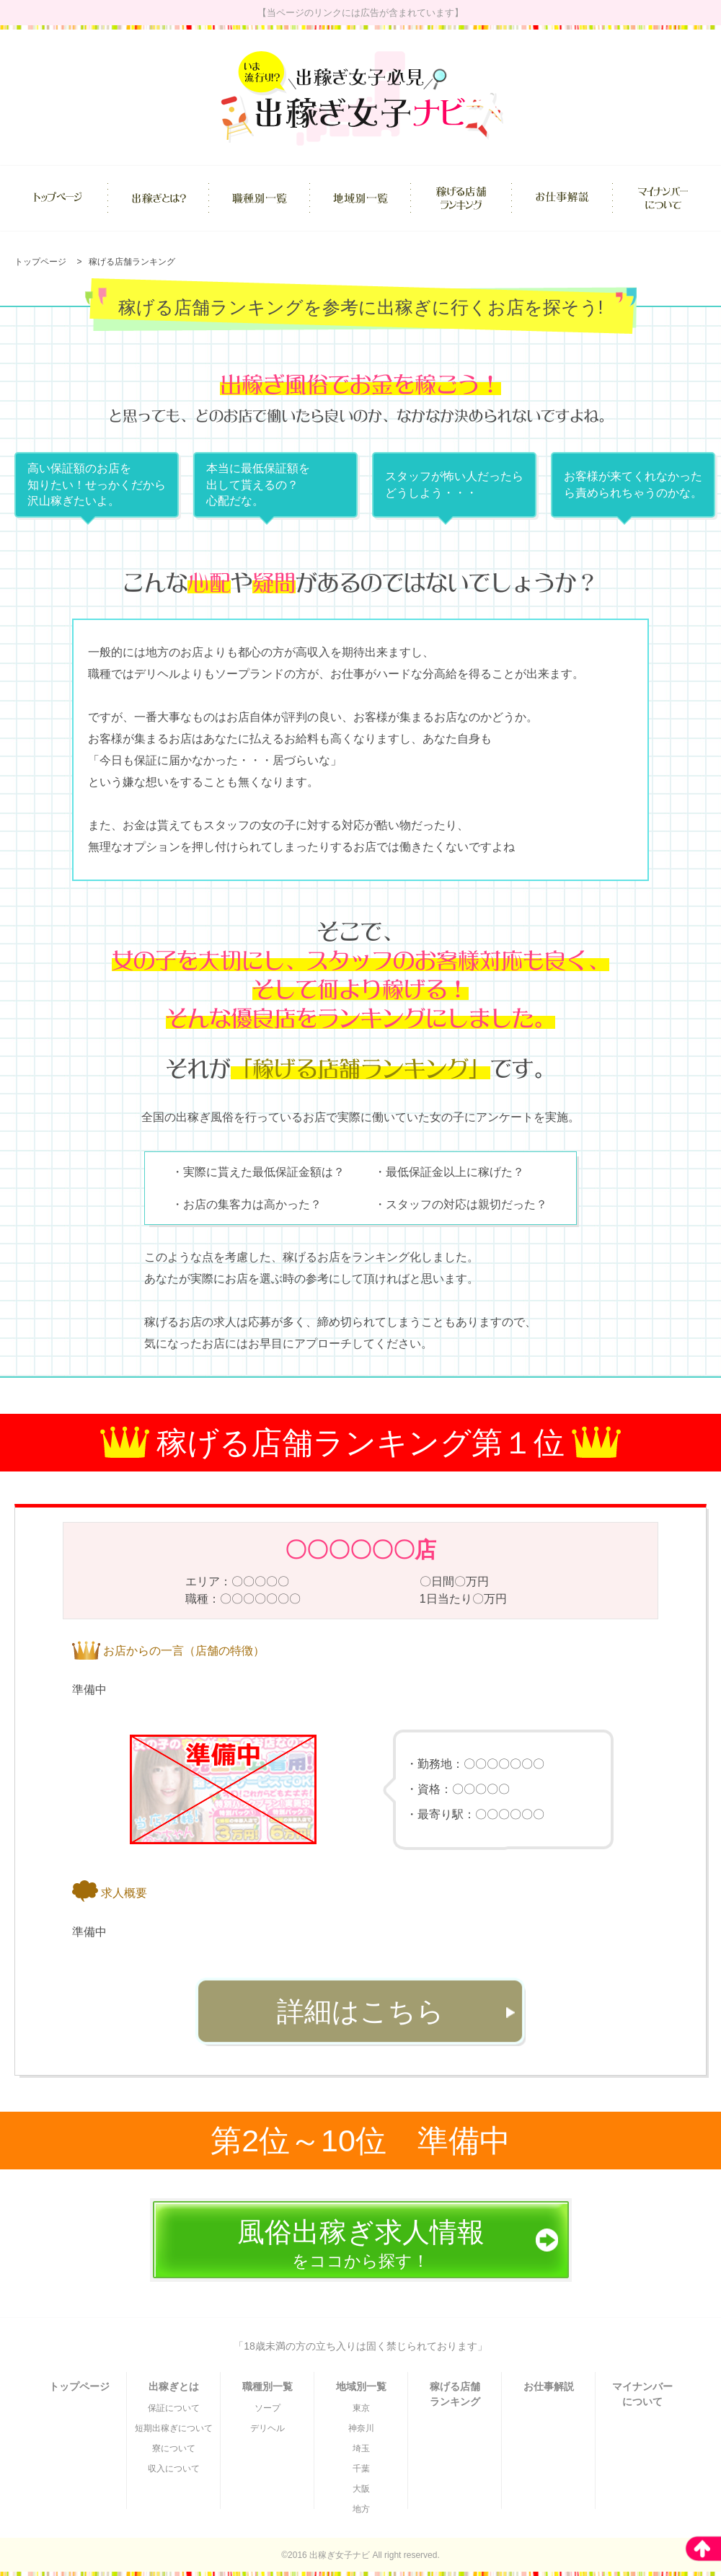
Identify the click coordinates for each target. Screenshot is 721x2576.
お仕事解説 (548, 2386)
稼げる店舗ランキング (132, 262)
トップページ (40, 262)
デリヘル (267, 2428)
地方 (361, 2509)
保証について (174, 2408)
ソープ (267, 2408)
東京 (361, 2408)
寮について (173, 2448)
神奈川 (361, 2428)
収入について (174, 2469)
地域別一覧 (361, 2386)
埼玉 (361, 2448)
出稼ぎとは (174, 2386)
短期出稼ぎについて (174, 2428)
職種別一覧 (267, 2386)
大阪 (361, 2489)
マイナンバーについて (642, 2394)
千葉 (361, 2469)
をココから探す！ (361, 2243)
